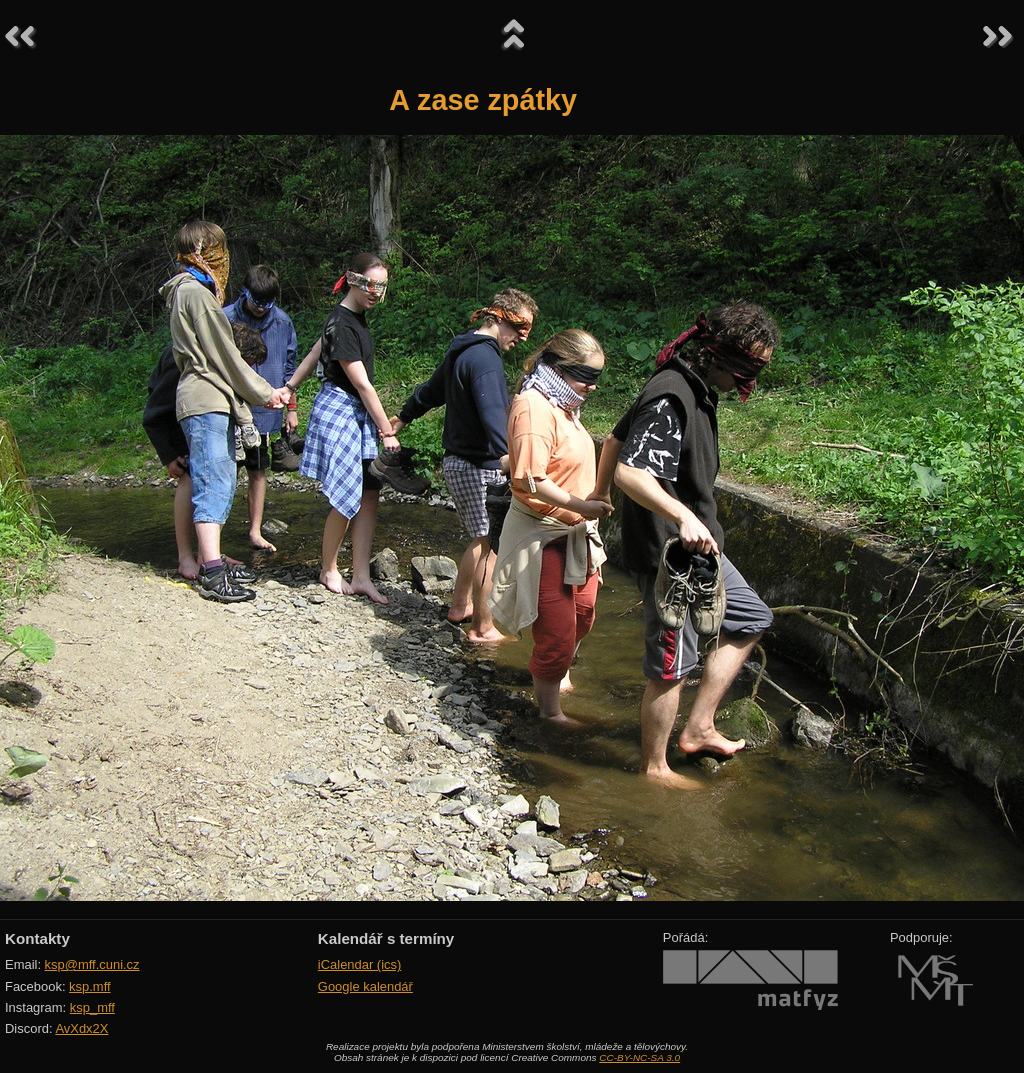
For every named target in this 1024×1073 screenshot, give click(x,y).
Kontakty (37, 938)
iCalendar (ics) (360, 964)
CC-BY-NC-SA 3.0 (639, 1057)
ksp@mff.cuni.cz (92, 964)
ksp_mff (92, 1007)
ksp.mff (90, 986)
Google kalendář (365, 986)
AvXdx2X (81, 1028)
